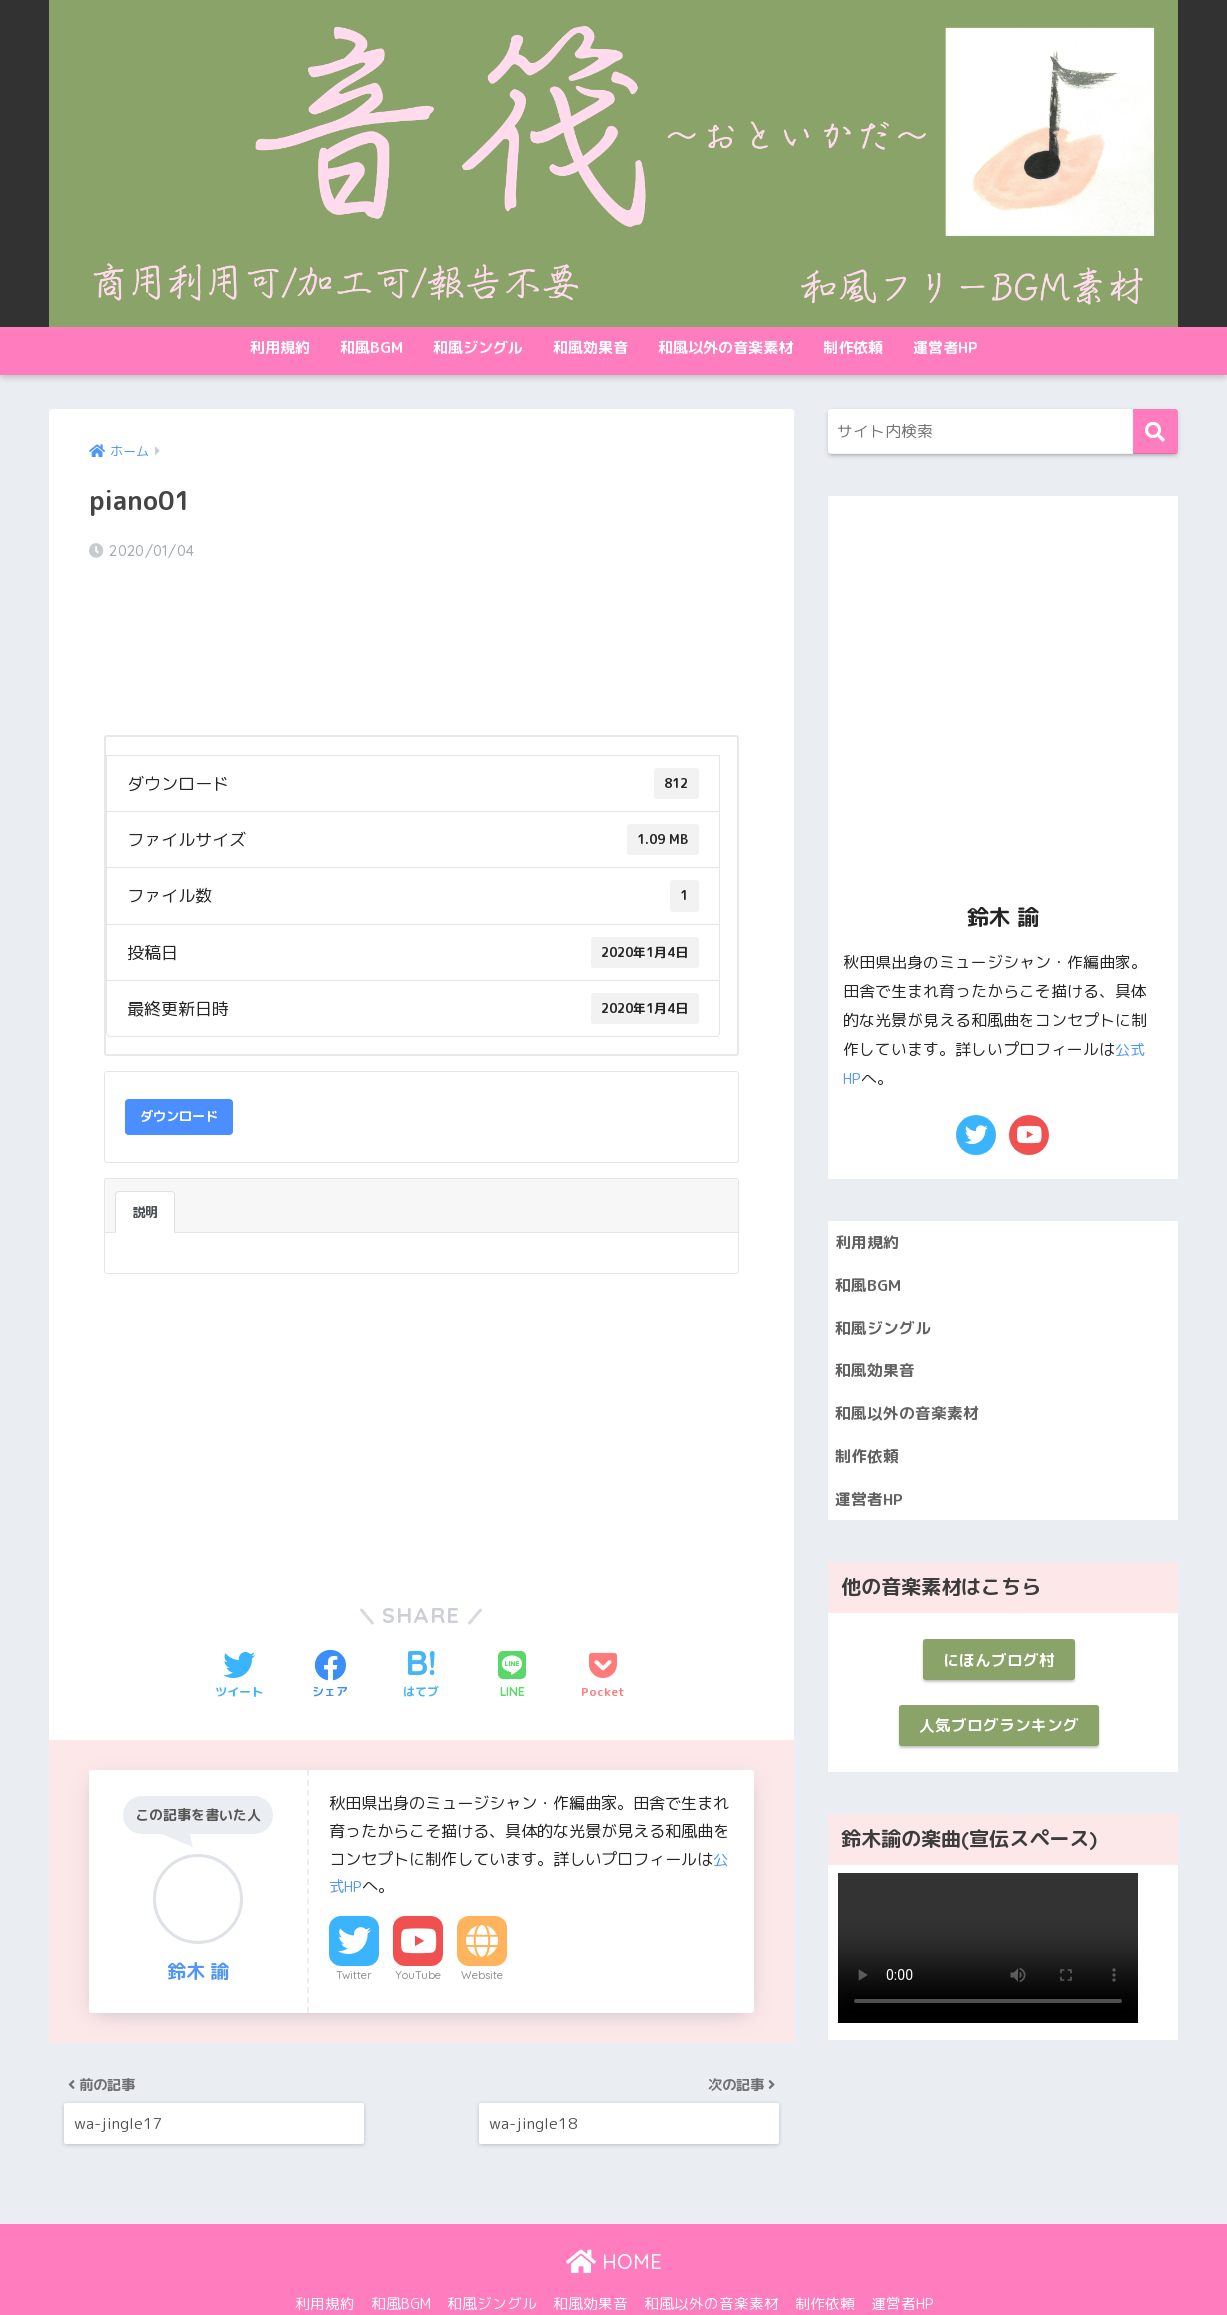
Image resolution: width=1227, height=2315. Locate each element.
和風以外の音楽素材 (725, 347)
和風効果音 (590, 347)
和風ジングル (478, 347)
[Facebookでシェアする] (330, 1622)
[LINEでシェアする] (512, 1622)
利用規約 (280, 347)
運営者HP (945, 347)
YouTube (418, 1921)
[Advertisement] (248, 1370)
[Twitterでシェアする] (239, 1622)
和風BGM (371, 347)
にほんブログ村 (998, 1674)
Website (482, 1921)
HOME (614, 2219)
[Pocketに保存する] (603, 1622)
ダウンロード (179, 1062)
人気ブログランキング (999, 1744)
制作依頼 (853, 347)
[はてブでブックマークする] (421, 1622)
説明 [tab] (145, 1157)
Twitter (354, 1921)
